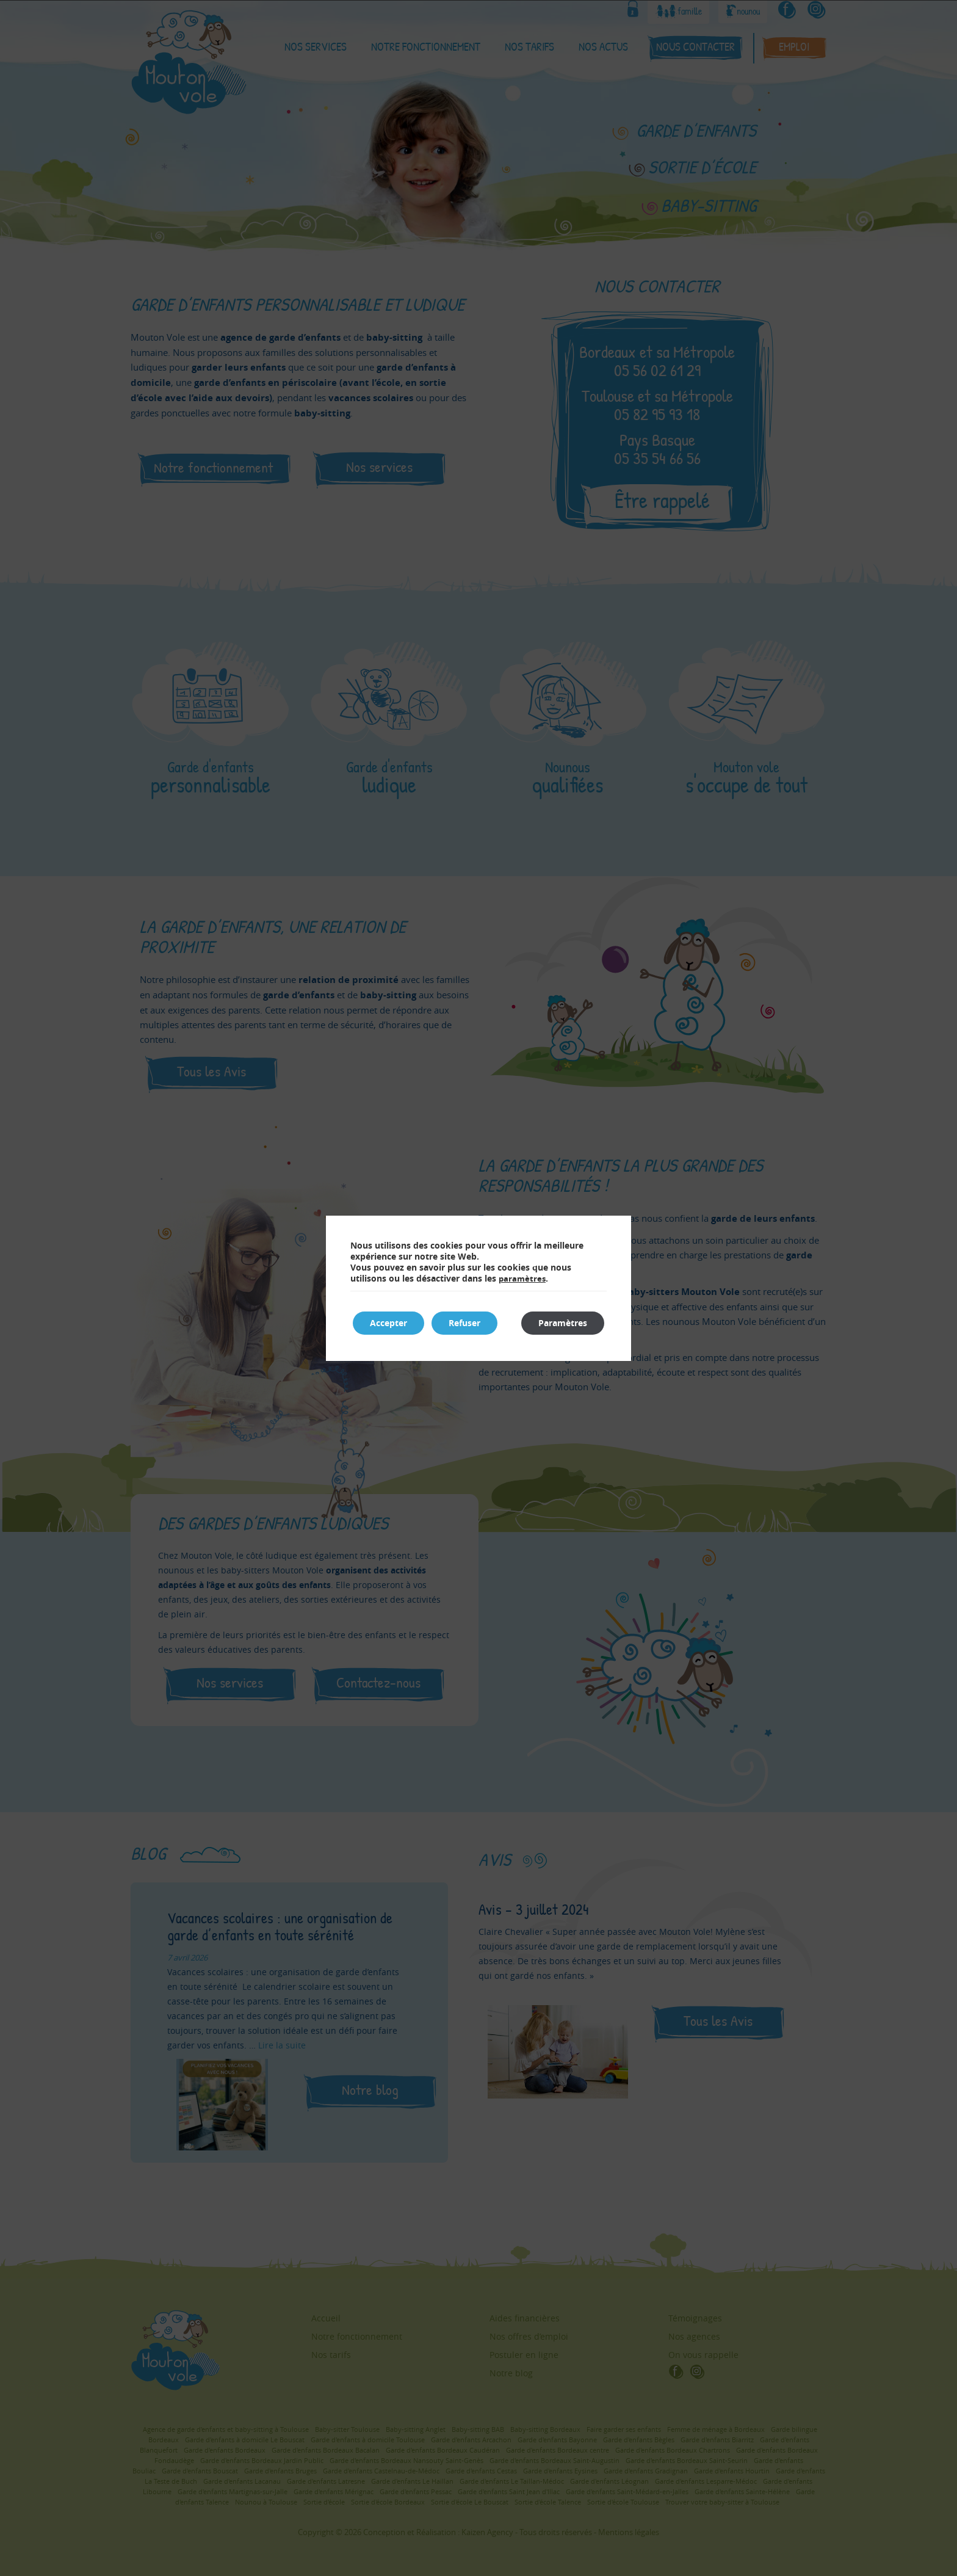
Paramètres (561, 1323)
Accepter (389, 1323)
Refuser (468, 1323)
